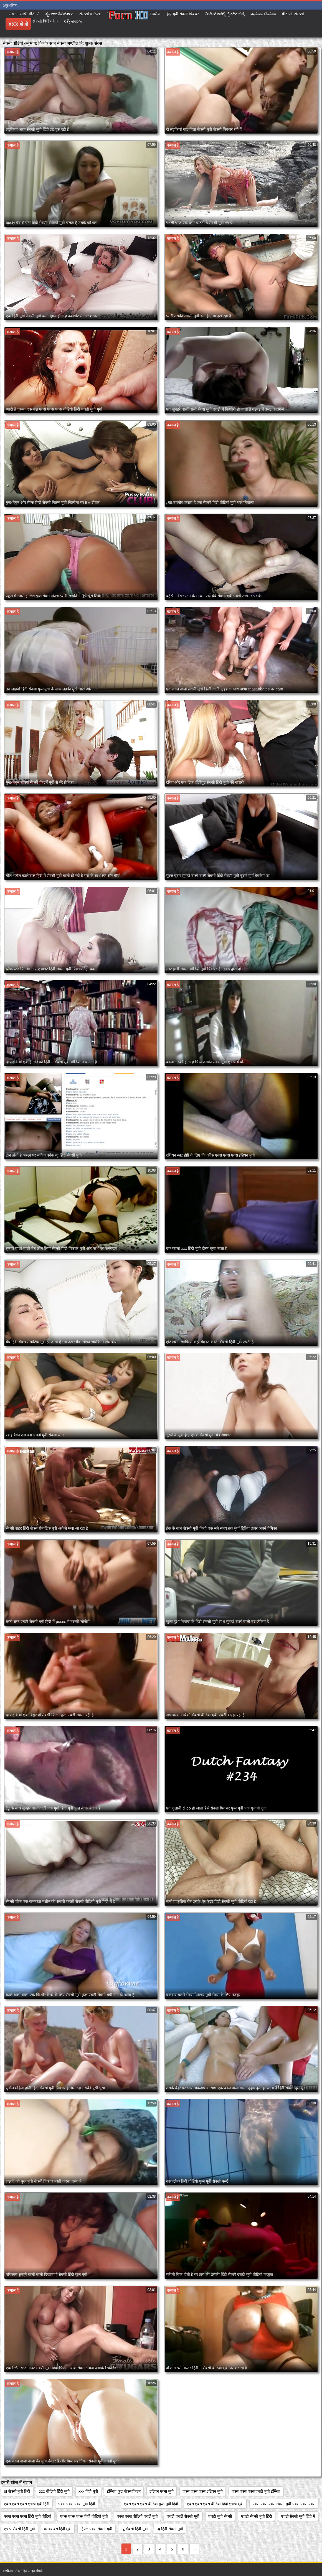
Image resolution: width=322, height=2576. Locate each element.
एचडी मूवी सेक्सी (220, 2516)
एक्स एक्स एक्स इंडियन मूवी (202, 2491)
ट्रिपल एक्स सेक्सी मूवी (96, 2529)
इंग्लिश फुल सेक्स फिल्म (124, 2491)
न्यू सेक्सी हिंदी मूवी (134, 2529)
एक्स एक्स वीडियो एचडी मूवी (137, 2516)
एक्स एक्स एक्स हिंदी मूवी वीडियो (27, 2516)
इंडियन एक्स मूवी (161, 2491)
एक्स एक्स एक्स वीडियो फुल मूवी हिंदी (151, 2504)
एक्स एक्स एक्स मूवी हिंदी (76, 2504)
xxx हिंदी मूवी (88, 2491)
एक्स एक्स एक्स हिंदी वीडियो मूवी (84, 2516)
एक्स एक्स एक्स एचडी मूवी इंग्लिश (256, 2491)
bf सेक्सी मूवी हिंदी (17, 2491)
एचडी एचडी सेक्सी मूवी (183, 2516)
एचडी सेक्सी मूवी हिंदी (256, 2516)
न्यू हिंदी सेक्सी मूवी (170, 2529)
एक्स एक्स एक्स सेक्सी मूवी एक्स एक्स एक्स (283, 2504)
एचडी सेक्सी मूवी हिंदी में (298, 2516)
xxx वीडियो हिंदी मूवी (54, 2491)
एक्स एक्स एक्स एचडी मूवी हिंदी (26, 2504)
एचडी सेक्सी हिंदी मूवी (19, 2529)
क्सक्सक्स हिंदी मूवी (58, 2529)
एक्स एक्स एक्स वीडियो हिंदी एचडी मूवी (215, 2504)
